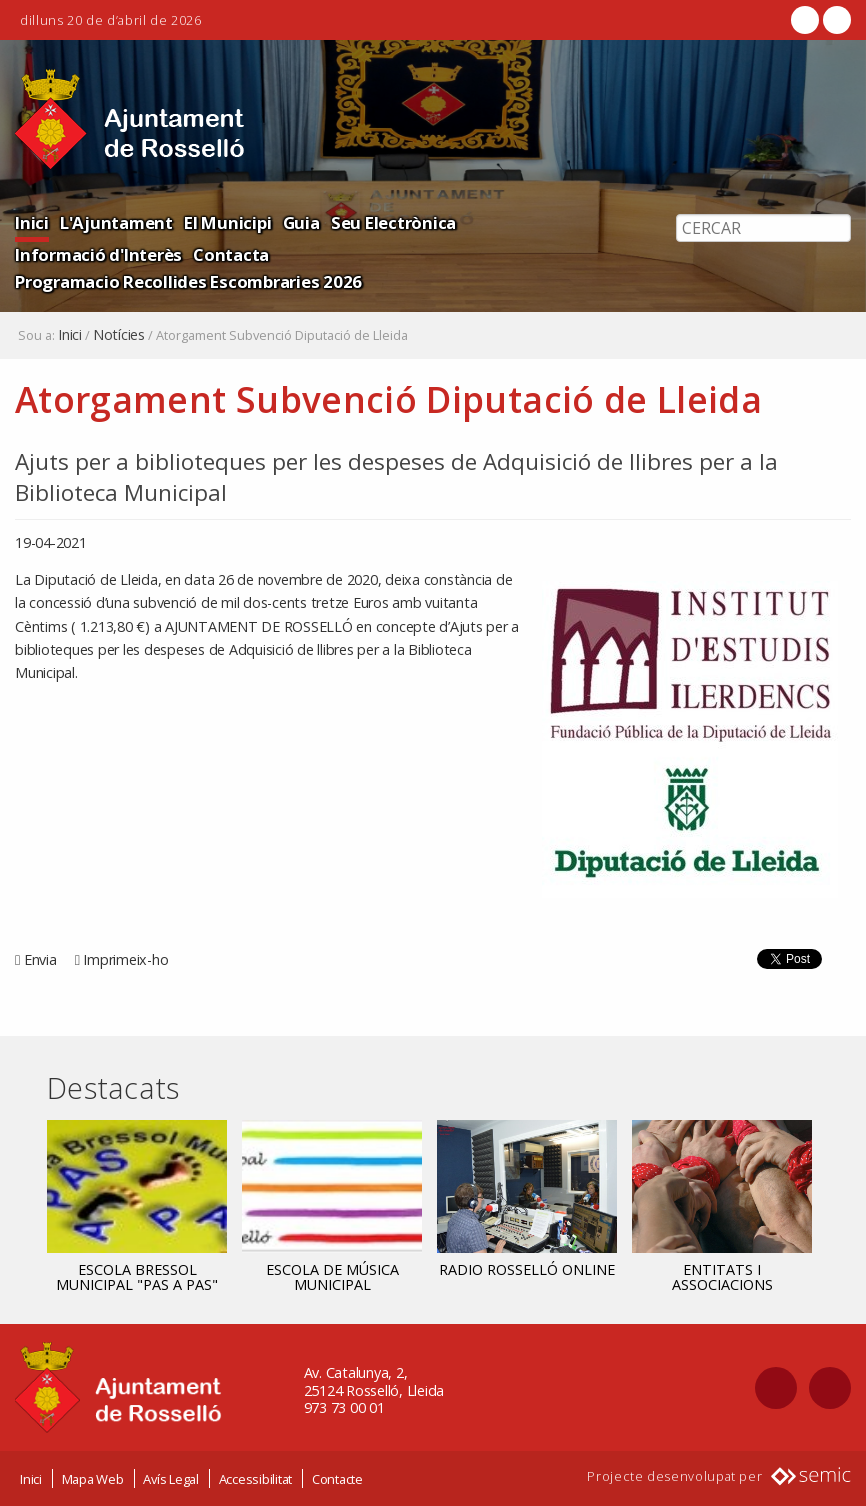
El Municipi (227, 222)
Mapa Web (93, 1479)
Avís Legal (171, 1479)
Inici (32, 222)
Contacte (337, 1479)
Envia (40, 959)
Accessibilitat (256, 1479)
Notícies (119, 335)
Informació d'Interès (98, 254)
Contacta (231, 254)
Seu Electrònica (393, 222)
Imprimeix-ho (125, 959)
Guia (301, 222)
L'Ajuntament (116, 222)
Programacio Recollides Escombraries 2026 (188, 281)
